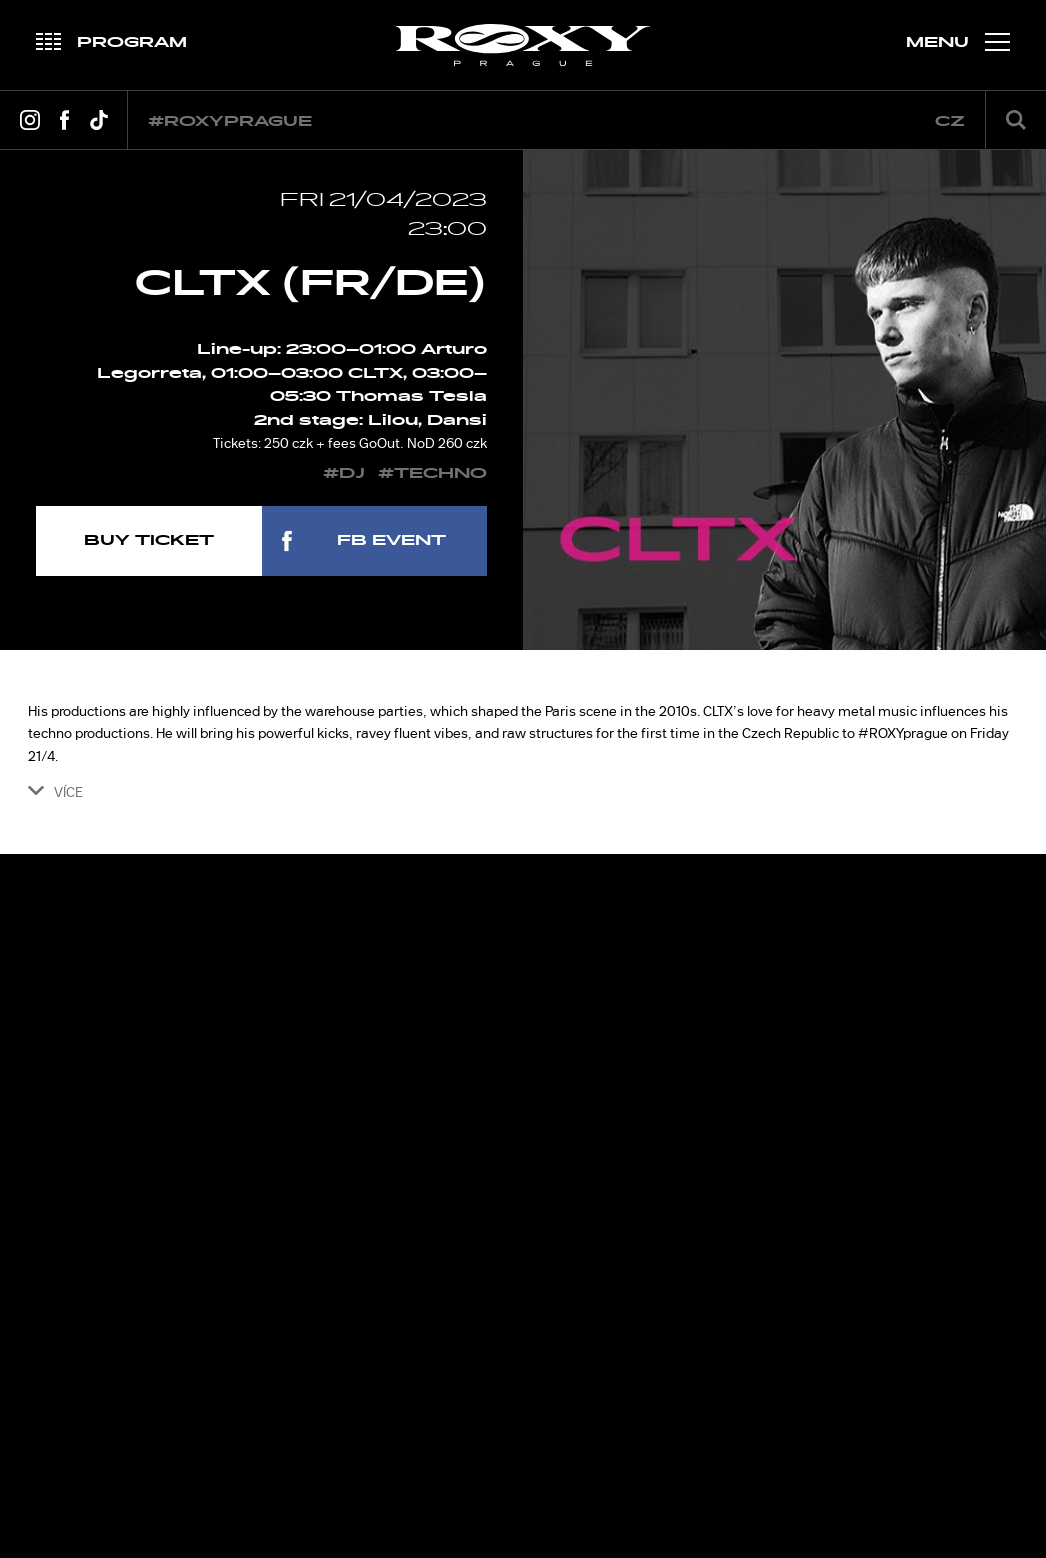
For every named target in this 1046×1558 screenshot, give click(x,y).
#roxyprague (230, 121)
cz (950, 121)
